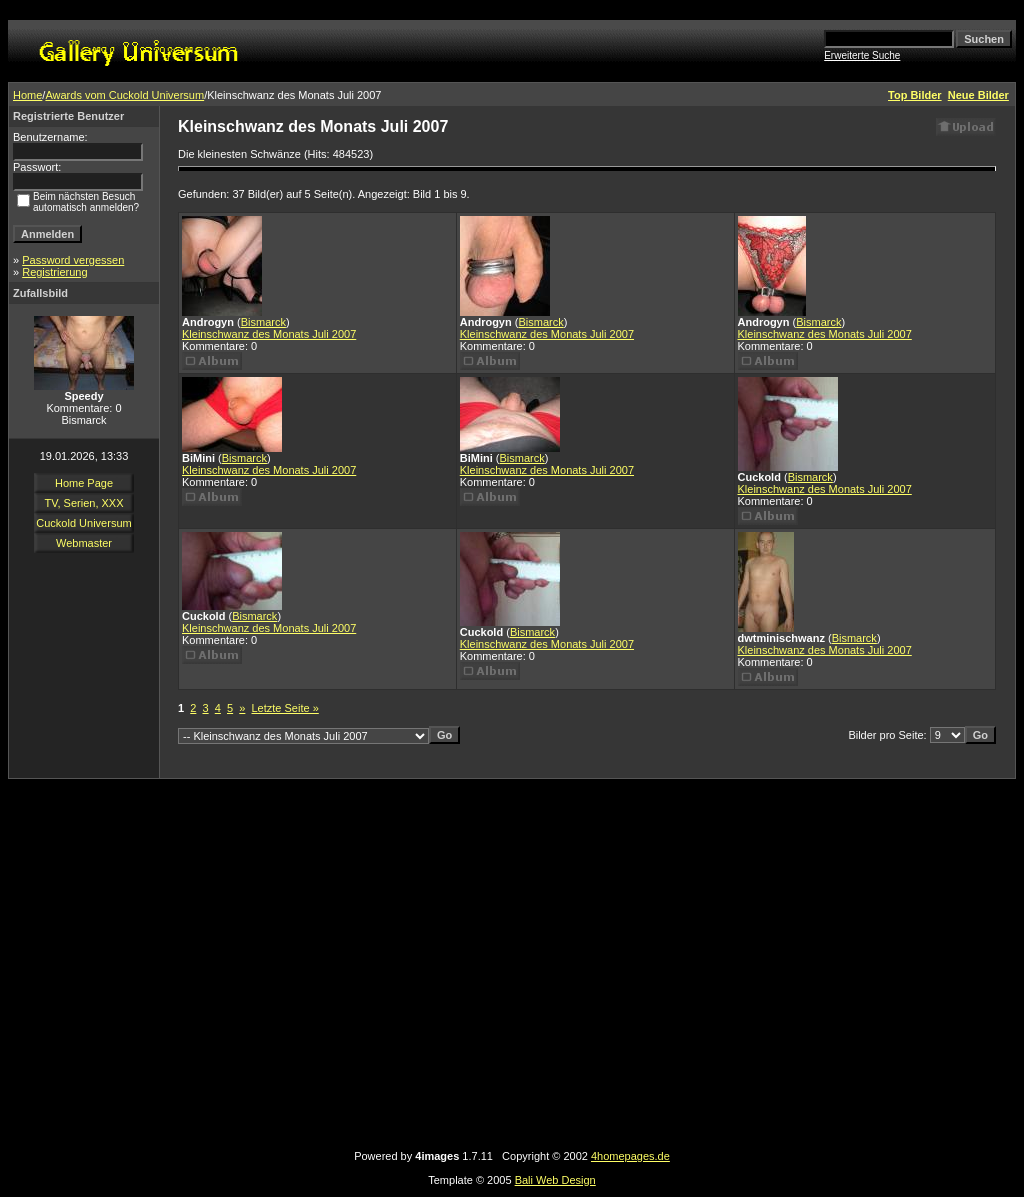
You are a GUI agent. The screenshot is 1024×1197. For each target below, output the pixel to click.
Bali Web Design (555, 1180)
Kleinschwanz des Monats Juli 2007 (269, 334)
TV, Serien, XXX (83, 503)
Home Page (84, 483)
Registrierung (54, 272)
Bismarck (263, 322)
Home (27, 95)
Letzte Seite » (285, 708)
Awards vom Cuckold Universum (124, 95)
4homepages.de (630, 1156)
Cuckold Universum (83, 523)
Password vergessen (73, 260)
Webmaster (84, 543)
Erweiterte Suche (862, 55)
